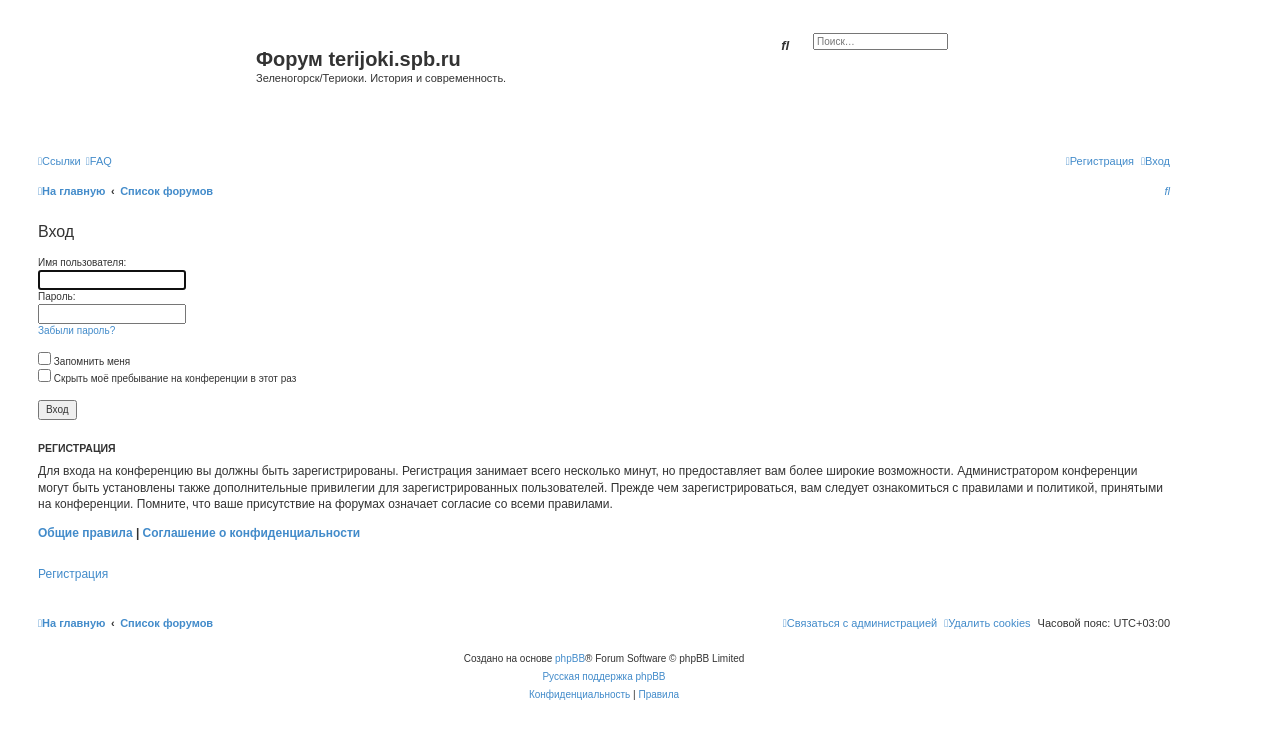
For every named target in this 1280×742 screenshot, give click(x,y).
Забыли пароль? (76, 330)
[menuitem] (99, 161)
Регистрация (73, 574)
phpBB (570, 658)
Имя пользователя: (82, 262)
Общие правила (85, 533)
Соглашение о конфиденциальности (252, 533)
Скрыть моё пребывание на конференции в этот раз (167, 378)
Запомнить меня (84, 361)
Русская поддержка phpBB (603, 676)
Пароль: (56, 296)
